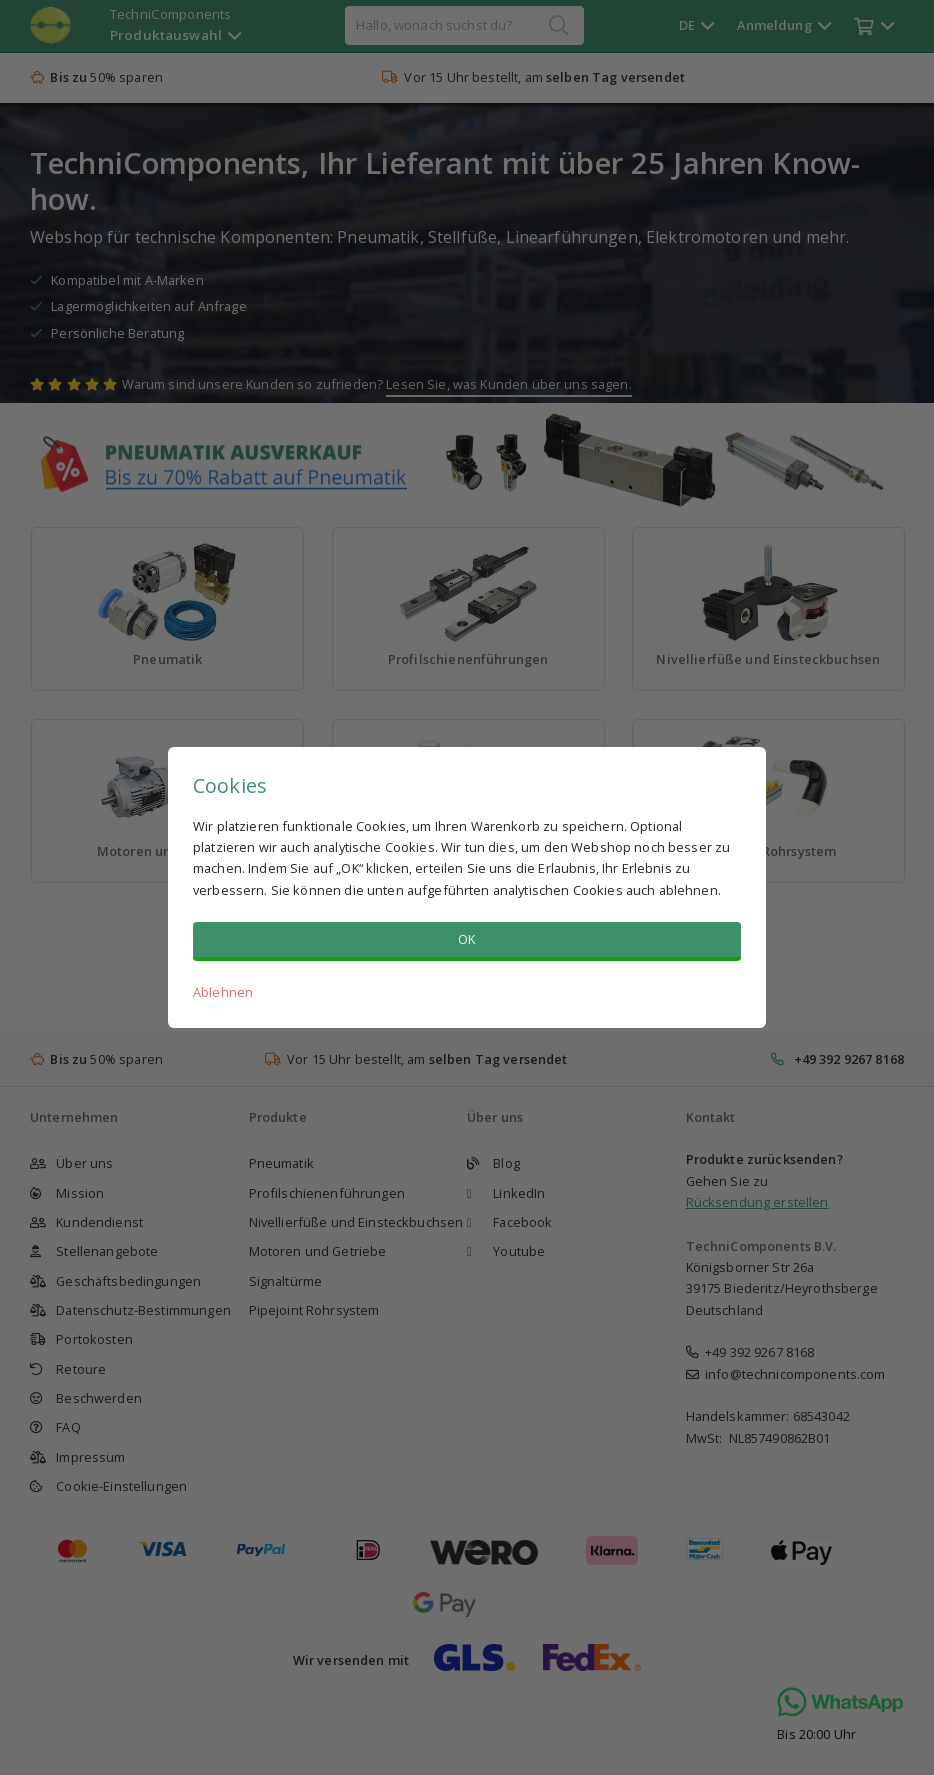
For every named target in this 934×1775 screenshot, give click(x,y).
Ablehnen (223, 992)
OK (466, 939)
